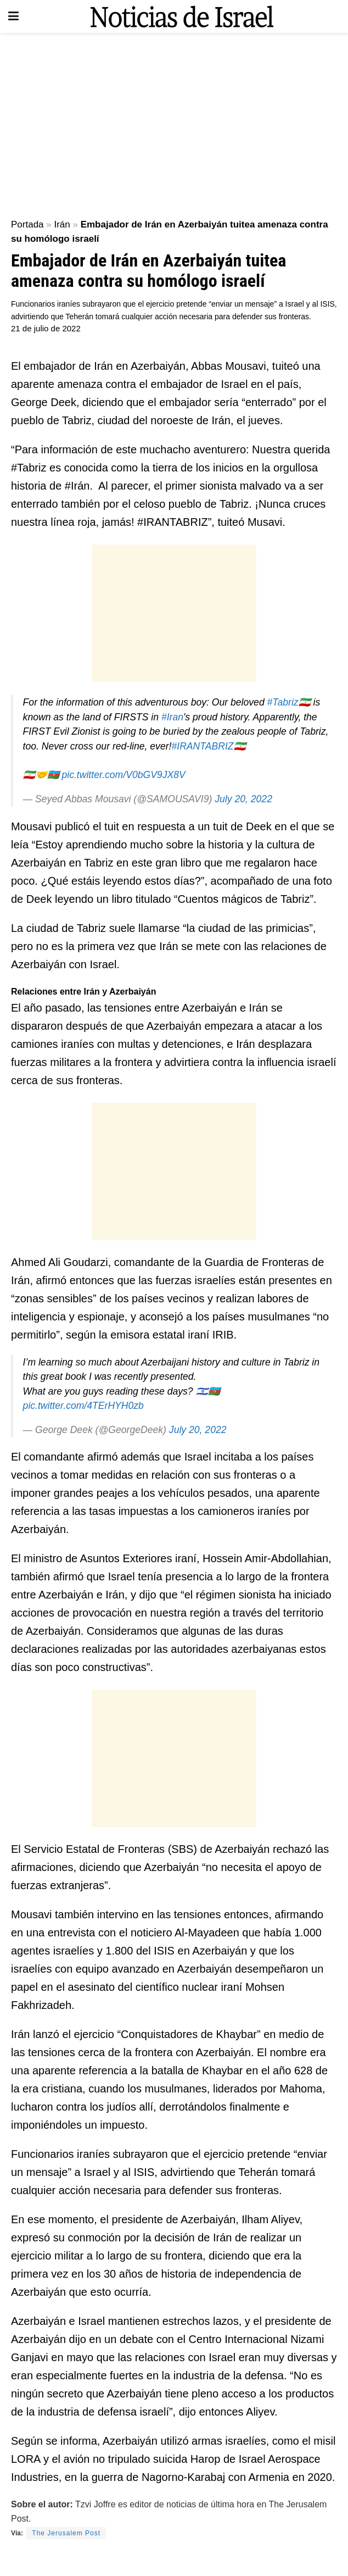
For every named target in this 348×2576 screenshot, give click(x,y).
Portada (27, 224)
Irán (62, 224)
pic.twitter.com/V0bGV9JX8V (123, 774)
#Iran (172, 717)
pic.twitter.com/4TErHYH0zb (83, 1405)
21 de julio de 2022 (46, 328)
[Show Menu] (13, 16)
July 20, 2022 (243, 798)
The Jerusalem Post (66, 2533)
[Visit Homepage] (182, 16)
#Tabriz (283, 702)
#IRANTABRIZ (202, 746)
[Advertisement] (174, 121)
